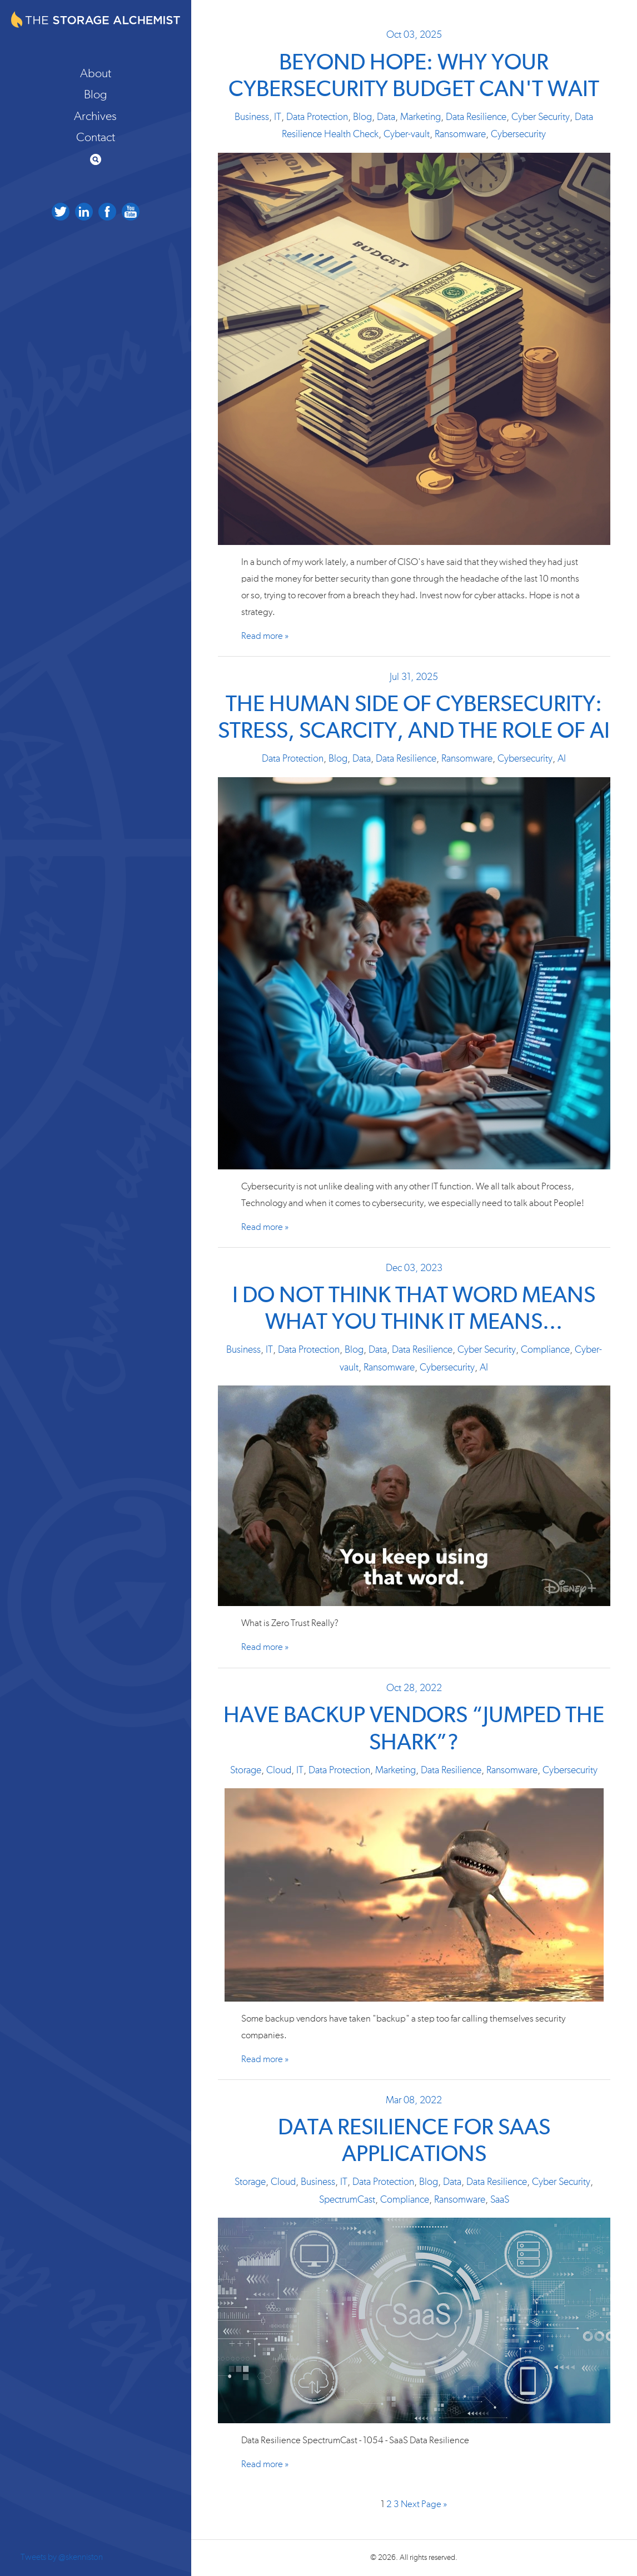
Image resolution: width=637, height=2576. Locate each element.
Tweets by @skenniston (62, 2557)
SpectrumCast (347, 2200)
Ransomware (460, 134)
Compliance (545, 1350)
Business (252, 117)
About (95, 73)
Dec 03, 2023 (414, 1268)
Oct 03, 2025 (414, 35)
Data (386, 117)
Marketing (420, 117)
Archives (95, 116)
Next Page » (424, 2504)
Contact (95, 137)
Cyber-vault (407, 134)
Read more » (264, 636)
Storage (245, 1770)
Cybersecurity (518, 134)
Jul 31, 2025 (414, 677)
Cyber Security (540, 117)
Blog (95, 94)
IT (277, 117)
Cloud (278, 1770)
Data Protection (317, 117)
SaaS (499, 2200)
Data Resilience (476, 117)
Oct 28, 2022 (414, 1688)
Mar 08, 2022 (414, 2100)
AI (562, 759)
